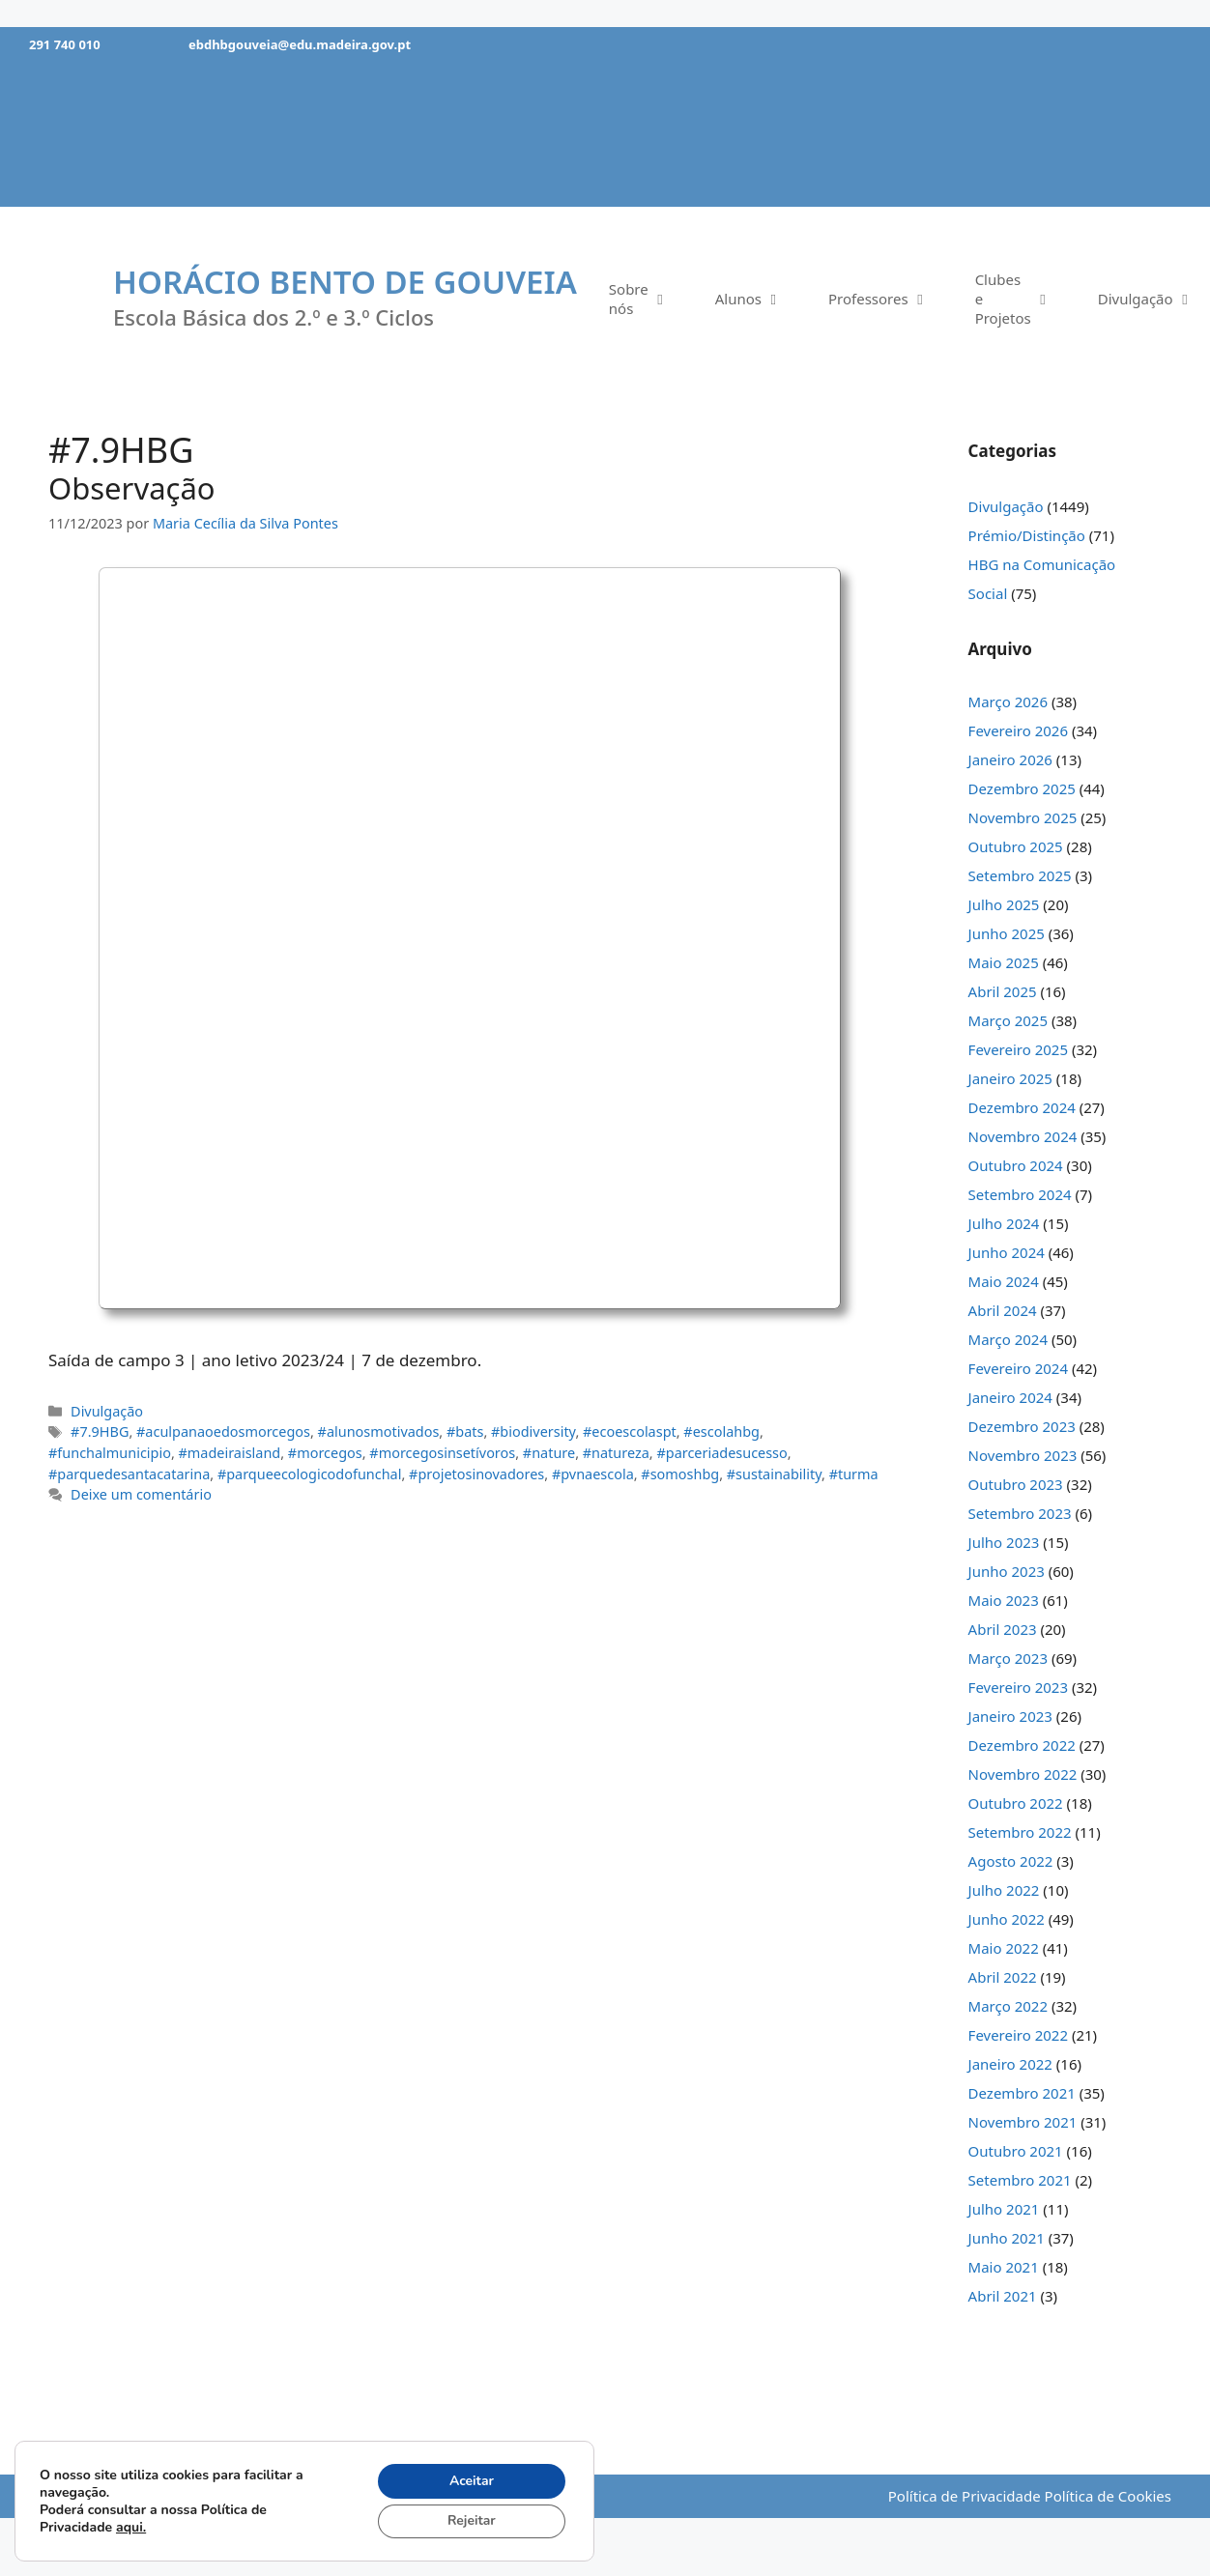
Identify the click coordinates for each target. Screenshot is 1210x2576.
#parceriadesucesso (721, 1453)
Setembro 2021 (1020, 2180)
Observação (132, 488)
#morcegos (325, 1453)
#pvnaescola (593, 1474)
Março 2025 (1008, 1020)
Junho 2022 (1006, 1919)
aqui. (131, 2526)
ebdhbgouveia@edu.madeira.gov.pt (299, 44)
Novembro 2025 (1023, 817)
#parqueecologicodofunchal (309, 1474)
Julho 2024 (1004, 1223)
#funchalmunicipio (109, 1453)
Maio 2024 (1003, 1281)
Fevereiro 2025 (1018, 1049)
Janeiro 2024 (1010, 1397)
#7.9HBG (100, 1431)
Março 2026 (1008, 701)
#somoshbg (680, 1474)
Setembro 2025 (1020, 875)
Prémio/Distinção (1026, 535)
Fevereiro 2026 (1018, 730)
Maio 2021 (1003, 2266)
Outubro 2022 (1015, 1803)
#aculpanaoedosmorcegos (223, 1431)
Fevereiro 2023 (1018, 1687)
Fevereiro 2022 (1018, 2035)
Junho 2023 (1006, 1571)
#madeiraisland (230, 1453)
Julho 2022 (1004, 1890)
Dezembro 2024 (1022, 1107)
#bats (465, 1431)
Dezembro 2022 (1022, 1745)
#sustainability (774, 1474)
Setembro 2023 (1020, 1513)
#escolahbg (721, 1431)
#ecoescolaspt (630, 1431)
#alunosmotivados (379, 1431)
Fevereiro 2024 (1018, 1368)
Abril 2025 (1002, 991)
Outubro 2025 (1015, 846)
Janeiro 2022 (1010, 2064)
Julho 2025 (1004, 904)
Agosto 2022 (1010, 1861)
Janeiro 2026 (1010, 759)
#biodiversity (533, 1431)
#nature (549, 1453)
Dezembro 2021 (1022, 2093)
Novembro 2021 (1023, 2122)
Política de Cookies (1108, 2495)
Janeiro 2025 (1010, 1078)
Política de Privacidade (964, 2495)
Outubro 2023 (1015, 1484)
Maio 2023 (1003, 1600)
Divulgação (107, 1411)
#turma (854, 1474)
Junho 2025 (1006, 933)
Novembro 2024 (1023, 1136)
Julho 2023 (1004, 1542)
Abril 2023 (1002, 1629)
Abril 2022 (1002, 1977)
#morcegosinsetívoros (442, 1453)
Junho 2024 (1006, 1252)
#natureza (616, 1453)
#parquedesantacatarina (129, 1474)
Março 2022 (1008, 2006)
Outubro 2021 (1015, 2151)
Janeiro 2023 (1010, 1716)
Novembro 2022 (1023, 1774)
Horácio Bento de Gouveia (345, 281)
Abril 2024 (1002, 1310)
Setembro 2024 (1020, 1194)
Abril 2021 (1002, 2295)
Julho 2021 (1004, 2208)
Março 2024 (1008, 1339)
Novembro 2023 (1023, 1455)
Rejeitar (471, 2520)
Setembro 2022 (1020, 1832)
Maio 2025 (1003, 962)
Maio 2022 (1003, 1948)
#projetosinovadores (476, 1474)
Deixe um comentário (141, 1494)
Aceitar (471, 2480)
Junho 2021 (1006, 2237)
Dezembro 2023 (1022, 1426)
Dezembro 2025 (1022, 788)
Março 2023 (1008, 1658)
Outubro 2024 (1015, 1165)
